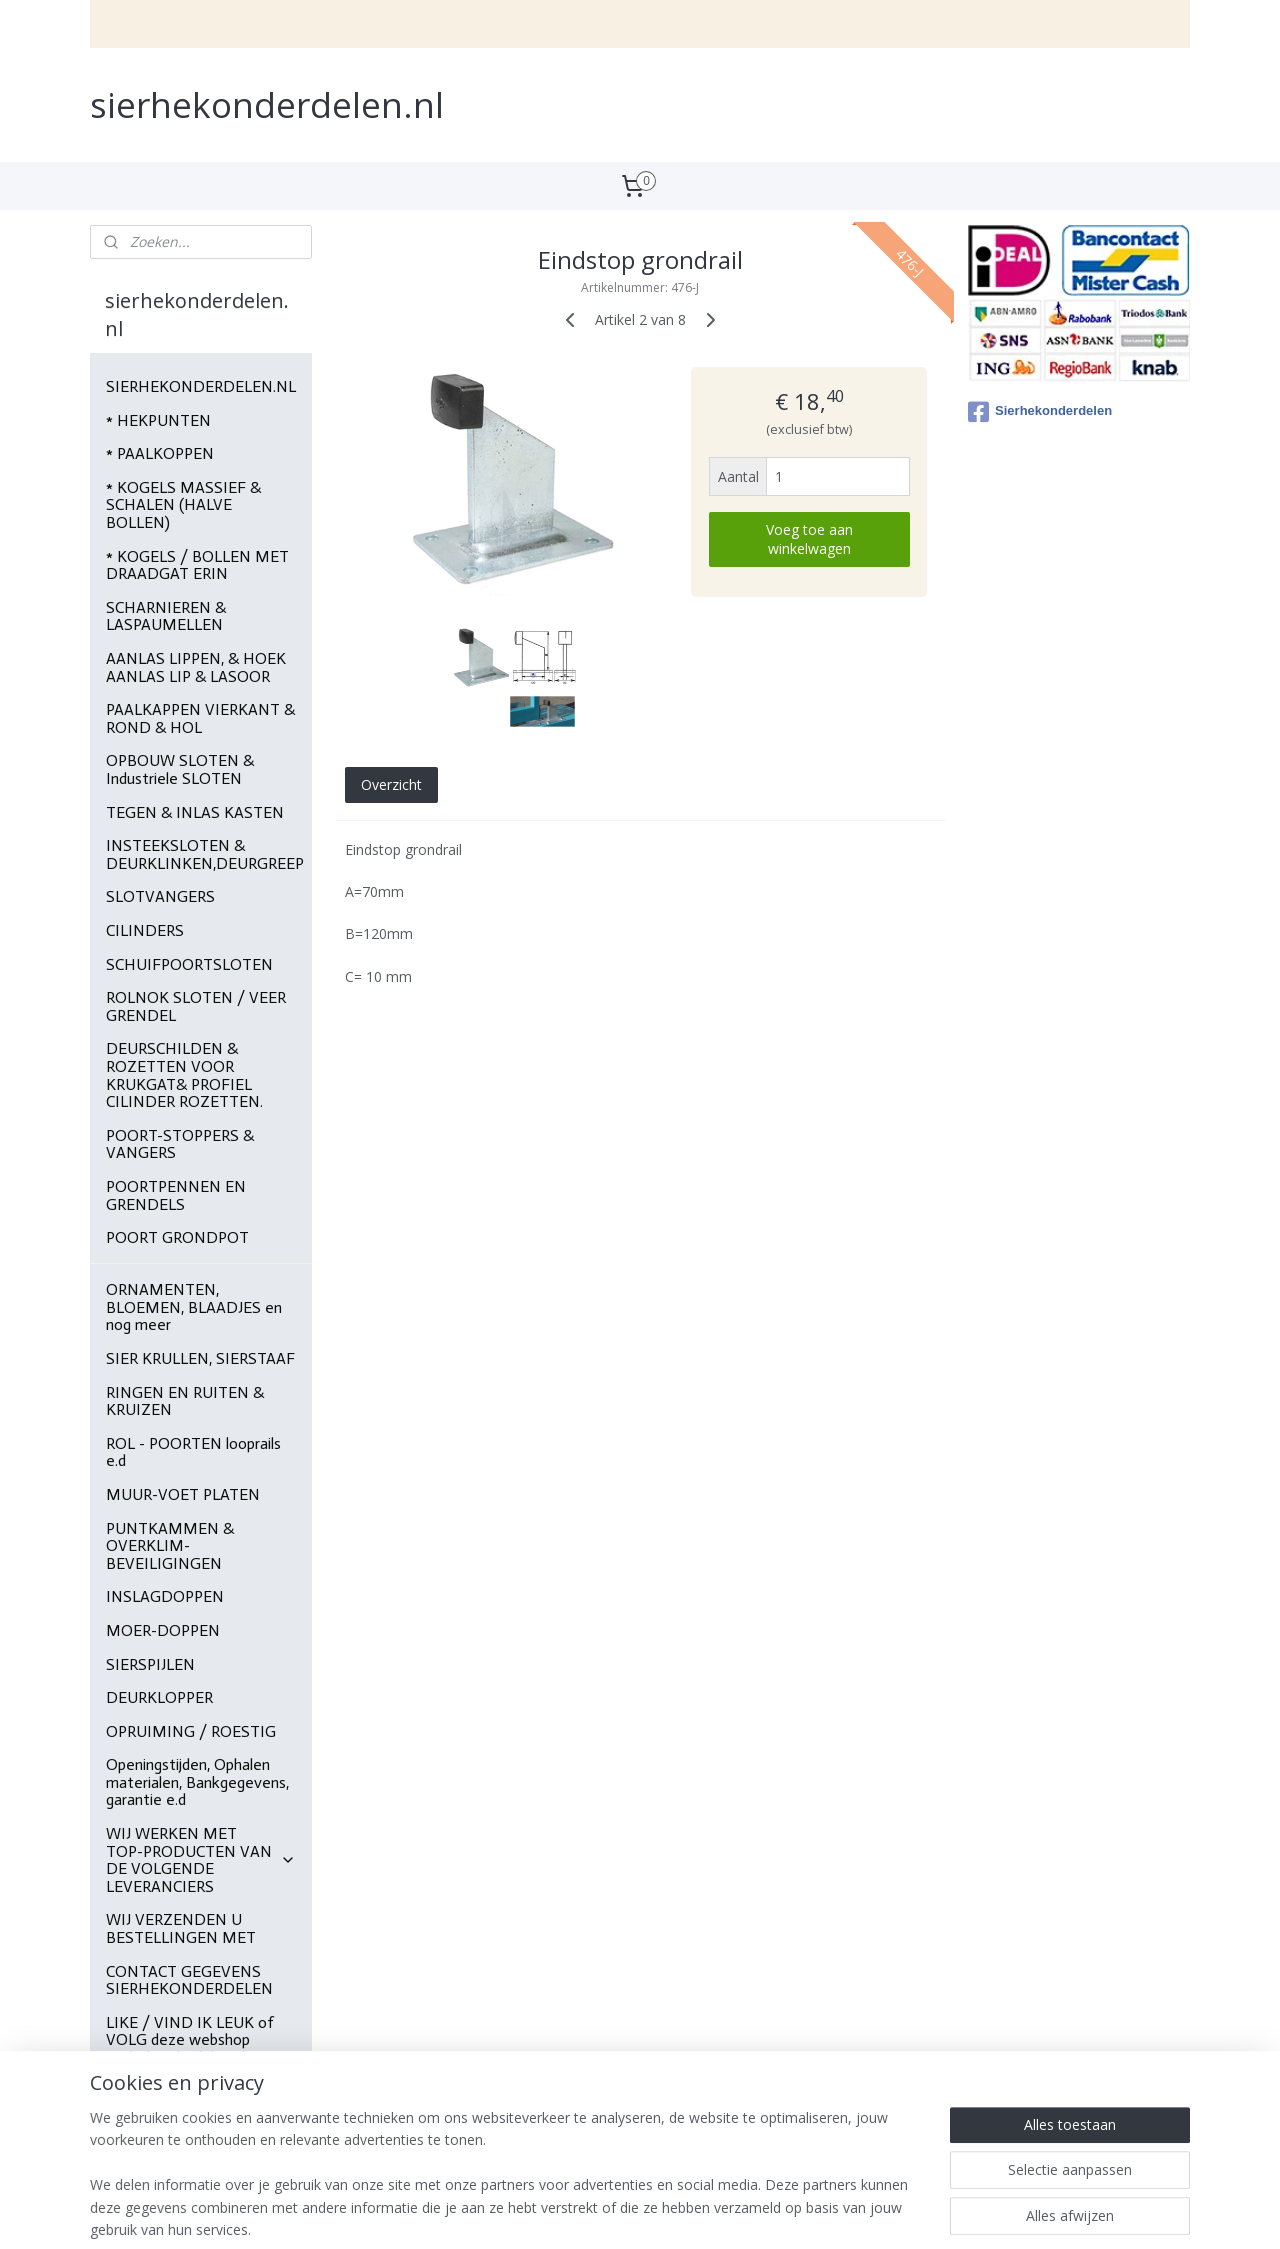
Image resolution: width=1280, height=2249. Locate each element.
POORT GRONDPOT (177, 1237)
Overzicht (390, 783)
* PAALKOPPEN (160, 453)
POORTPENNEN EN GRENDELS (176, 1195)
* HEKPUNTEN (158, 420)
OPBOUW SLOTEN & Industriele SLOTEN (180, 769)
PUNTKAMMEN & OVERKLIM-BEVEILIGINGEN (170, 1546)
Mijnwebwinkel (878, 2212)
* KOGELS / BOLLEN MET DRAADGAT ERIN (197, 565)
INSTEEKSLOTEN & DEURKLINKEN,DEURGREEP (205, 854)
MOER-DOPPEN (163, 1630)
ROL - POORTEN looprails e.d (193, 1452)
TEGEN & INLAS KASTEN (195, 812)
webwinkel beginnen (704, 2212)
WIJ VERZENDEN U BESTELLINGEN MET (181, 1928)
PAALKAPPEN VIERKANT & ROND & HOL (200, 718)
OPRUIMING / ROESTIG (191, 1731)
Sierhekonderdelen (1040, 412)
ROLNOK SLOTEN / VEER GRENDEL (196, 1006)
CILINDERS (145, 930)
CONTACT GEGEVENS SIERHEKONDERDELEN (189, 1980)
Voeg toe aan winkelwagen (808, 539)
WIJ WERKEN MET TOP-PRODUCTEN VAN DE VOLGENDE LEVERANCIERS (201, 1860)
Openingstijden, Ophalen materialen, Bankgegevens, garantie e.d (197, 1782)
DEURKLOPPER (159, 1697)
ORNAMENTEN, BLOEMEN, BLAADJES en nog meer (194, 1307)
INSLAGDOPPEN (165, 1596)
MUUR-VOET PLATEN (183, 1494)
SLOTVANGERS (160, 896)
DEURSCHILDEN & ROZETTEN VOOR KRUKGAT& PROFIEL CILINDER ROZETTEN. (184, 1075)
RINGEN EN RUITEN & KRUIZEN (185, 1401)
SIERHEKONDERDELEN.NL (201, 386)
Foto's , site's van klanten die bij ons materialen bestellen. (193, 2109)
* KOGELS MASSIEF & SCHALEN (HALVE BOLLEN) (183, 505)
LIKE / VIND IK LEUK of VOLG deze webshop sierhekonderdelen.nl (190, 2040)
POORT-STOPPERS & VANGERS (180, 1144)
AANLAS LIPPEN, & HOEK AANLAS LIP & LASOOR (196, 667)
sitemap (585, 2212)
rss (627, 2212)
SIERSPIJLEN (150, 1664)
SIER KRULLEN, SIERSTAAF (200, 1358)
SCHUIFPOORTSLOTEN (189, 964)
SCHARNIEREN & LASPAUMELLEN (166, 616)
